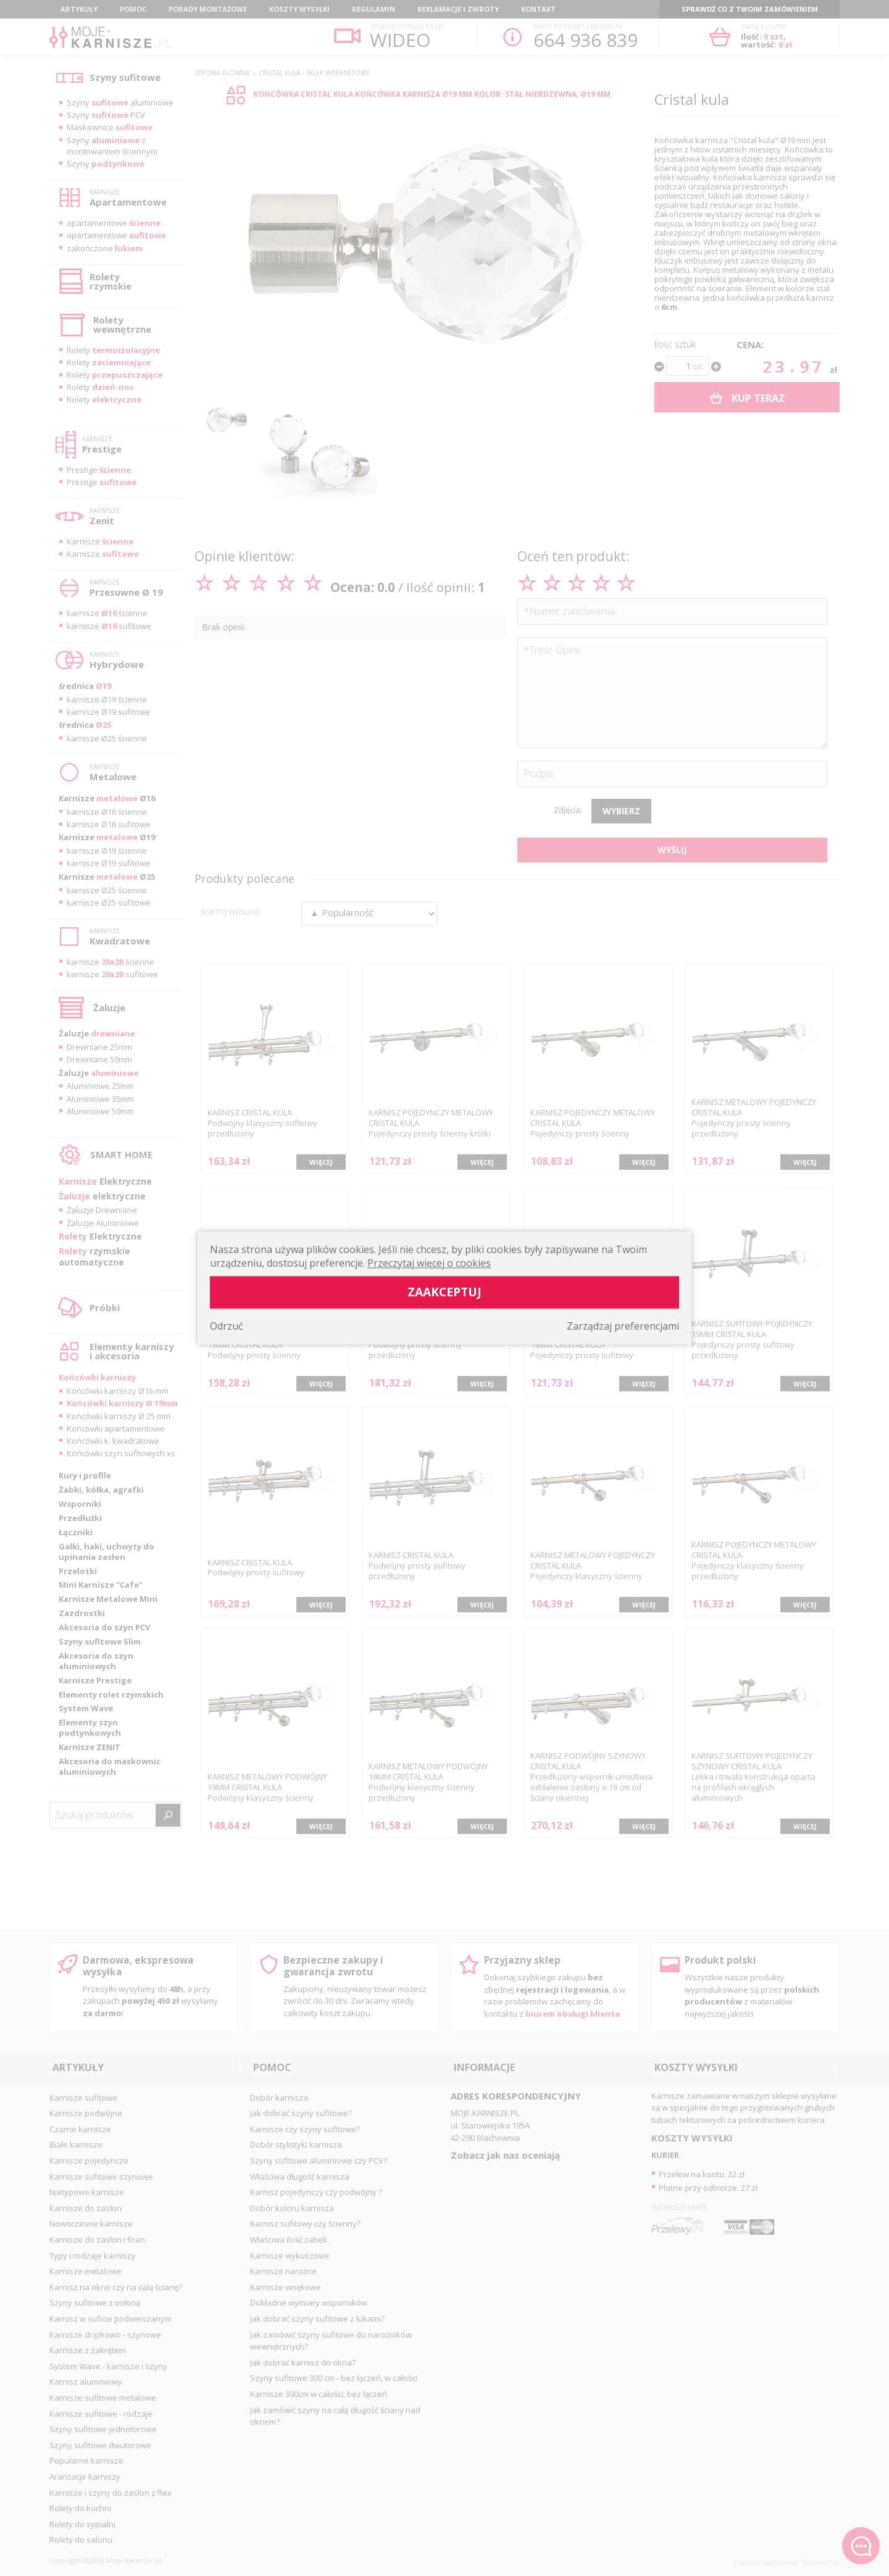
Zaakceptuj (444, 1291)
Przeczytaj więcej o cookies (429, 1263)
